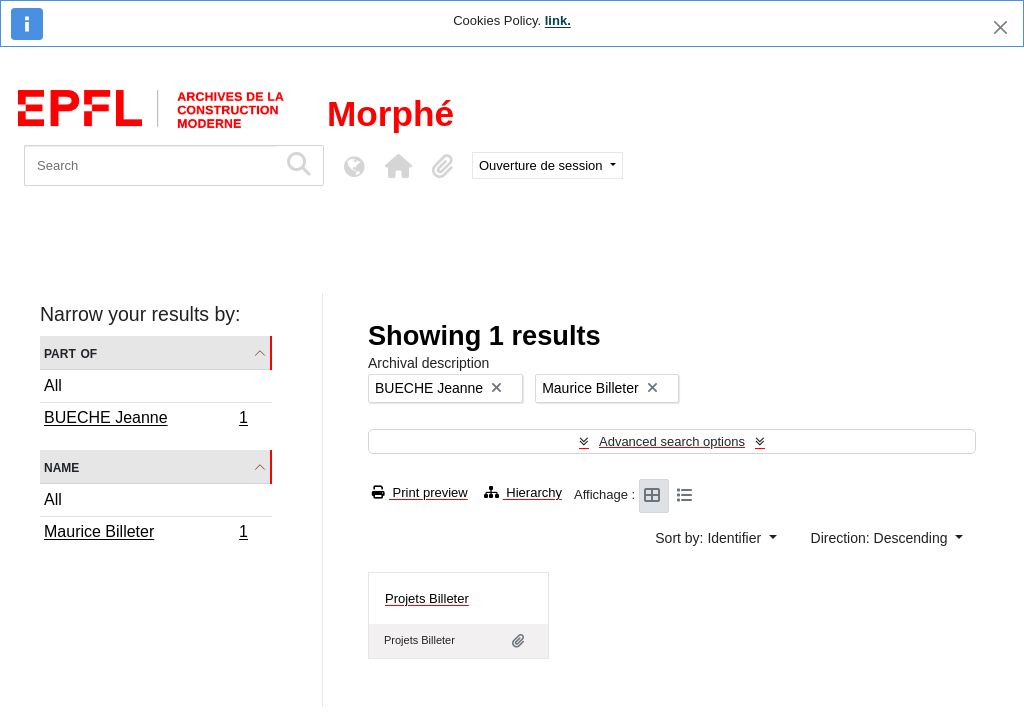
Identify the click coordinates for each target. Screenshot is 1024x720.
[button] (398, 166)
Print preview (420, 492)
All (53, 385)
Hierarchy (523, 492)
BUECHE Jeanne (145, 420)
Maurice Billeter (145, 534)
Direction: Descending (881, 538)
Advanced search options (672, 441)
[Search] (150, 165)
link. (558, 20)
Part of (70, 352)
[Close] (1000, 27)
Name (61, 466)
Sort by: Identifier (710, 538)
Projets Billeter (427, 598)
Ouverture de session (542, 165)
